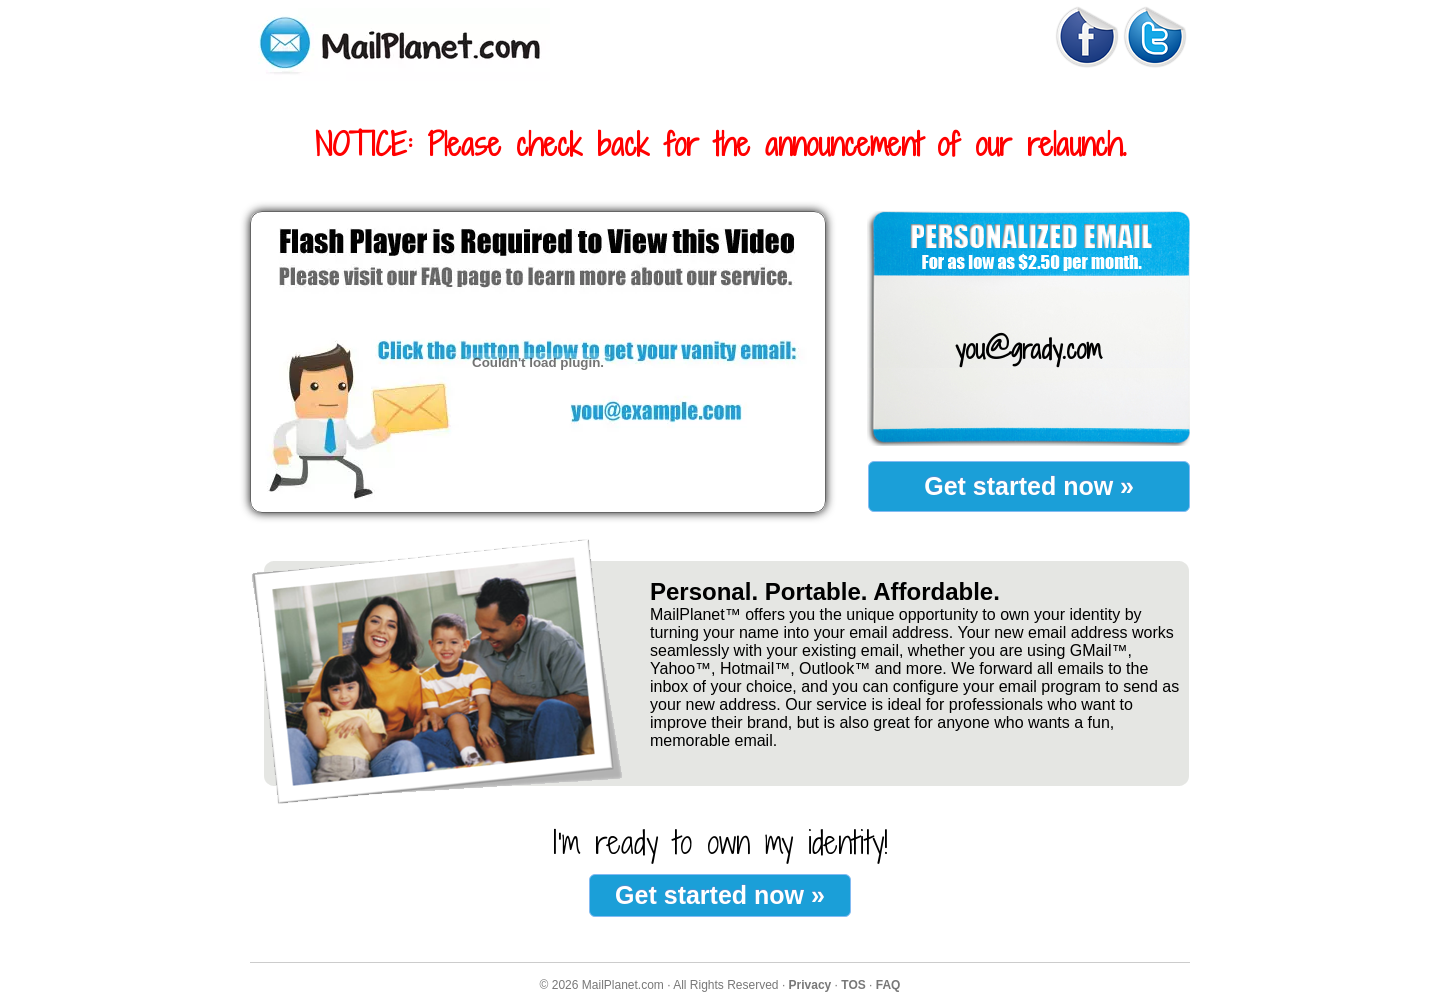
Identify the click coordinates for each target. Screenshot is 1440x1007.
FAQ (888, 985)
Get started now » (1029, 486)
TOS (853, 985)
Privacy (810, 985)
